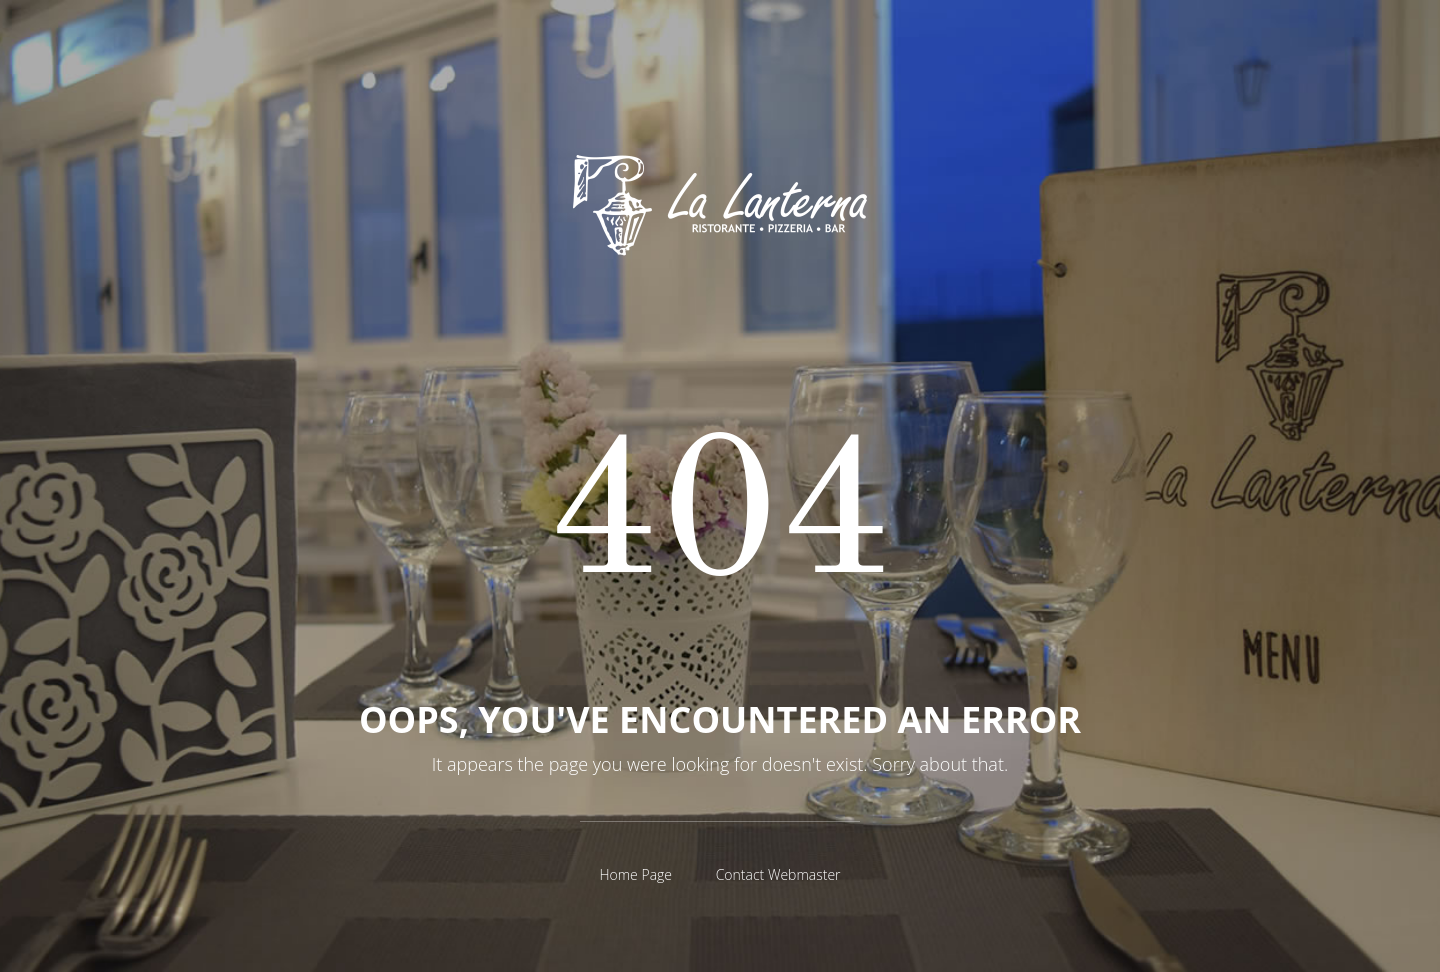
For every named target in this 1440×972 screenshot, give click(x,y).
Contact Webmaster (778, 874)
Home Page (635, 874)
